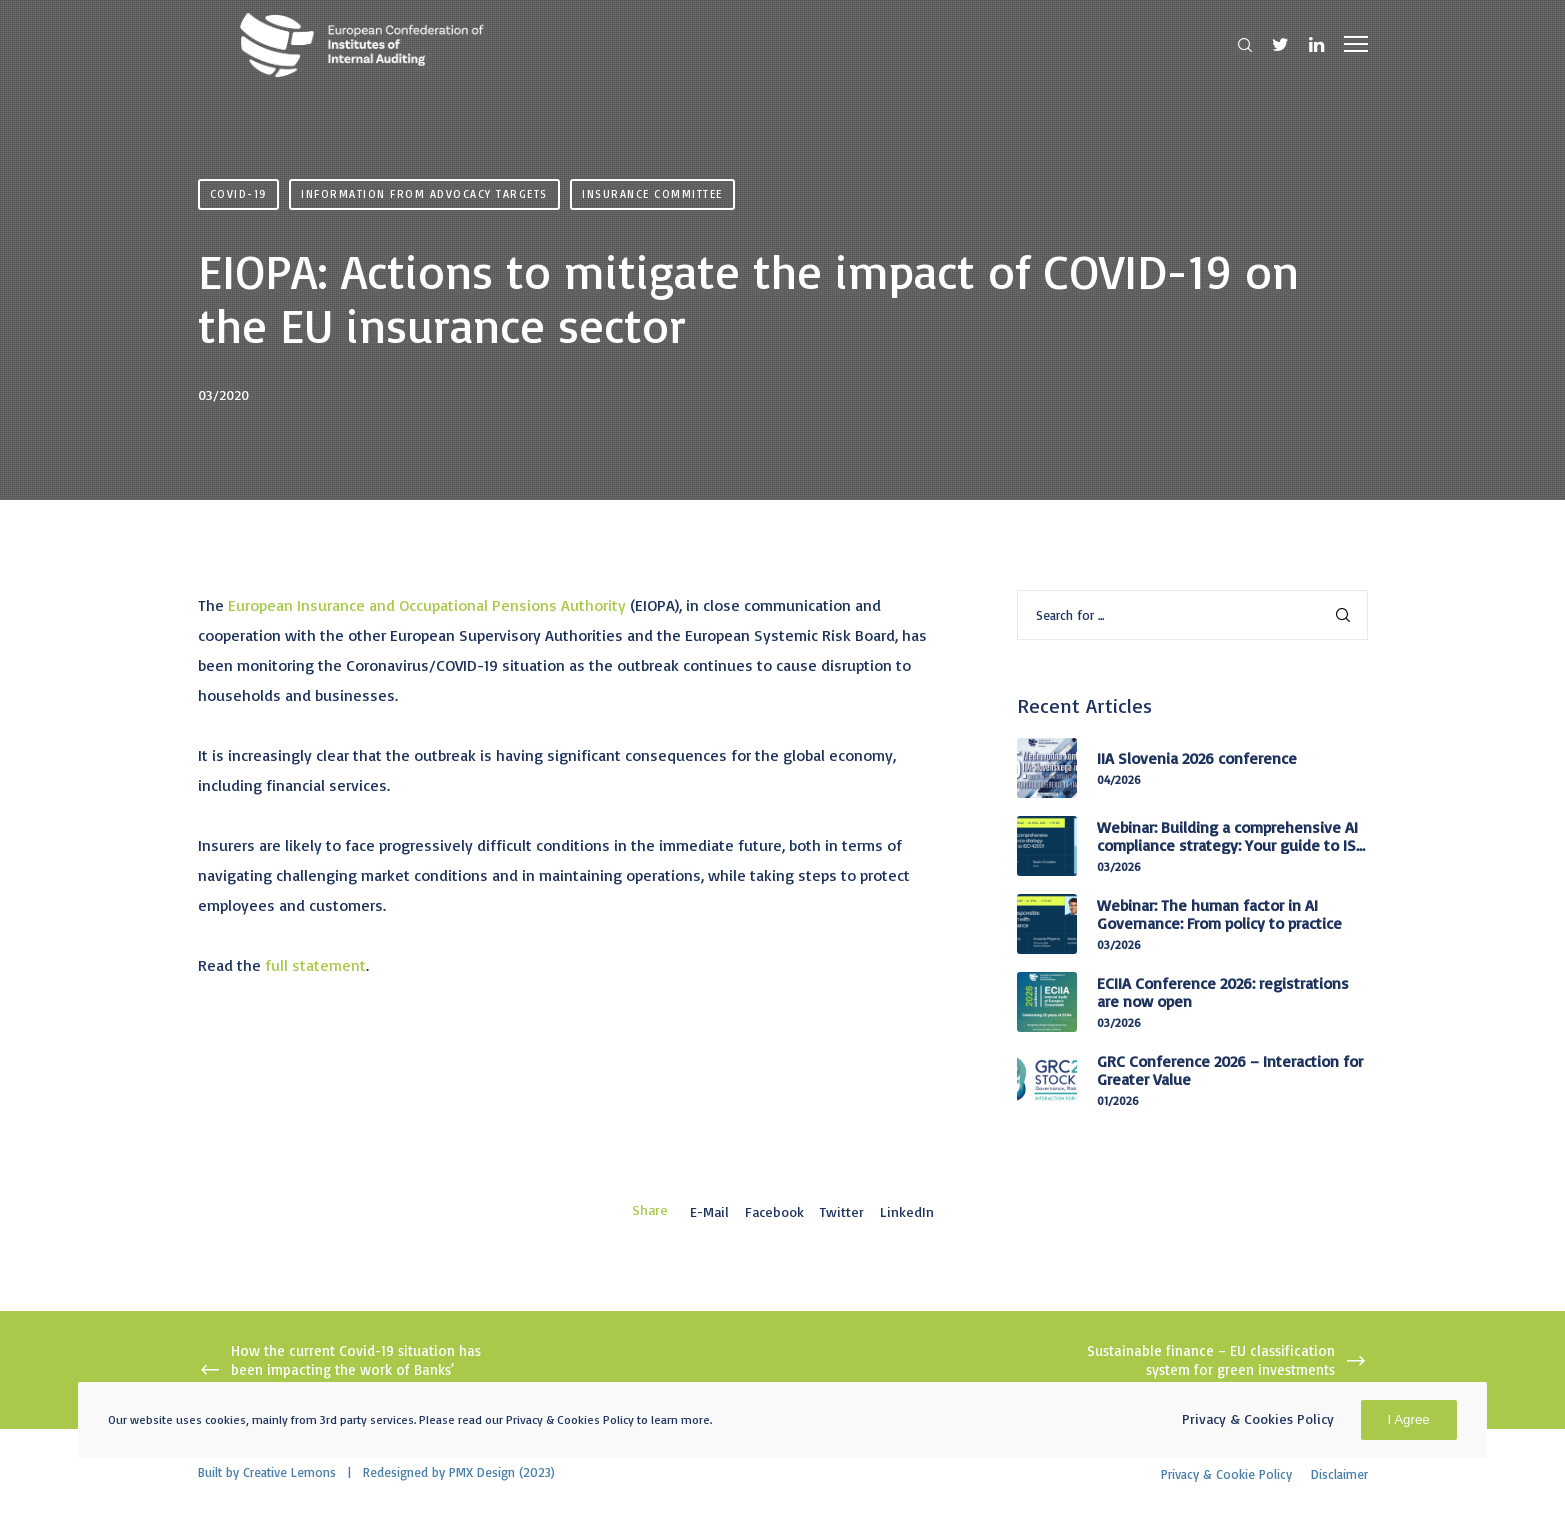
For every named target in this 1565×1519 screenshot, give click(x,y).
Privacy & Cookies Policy (1258, 1418)
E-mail (709, 1211)
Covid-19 (238, 194)
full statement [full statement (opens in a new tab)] (315, 965)
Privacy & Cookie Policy (1226, 1474)
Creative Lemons (289, 1472)
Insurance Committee (652, 194)
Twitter (842, 1211)
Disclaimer (1339, 1474)
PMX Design (482, 1472)
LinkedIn (907, 1211)
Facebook (774, 1211)
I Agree (1409, 1419)
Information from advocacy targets (424, 194)
